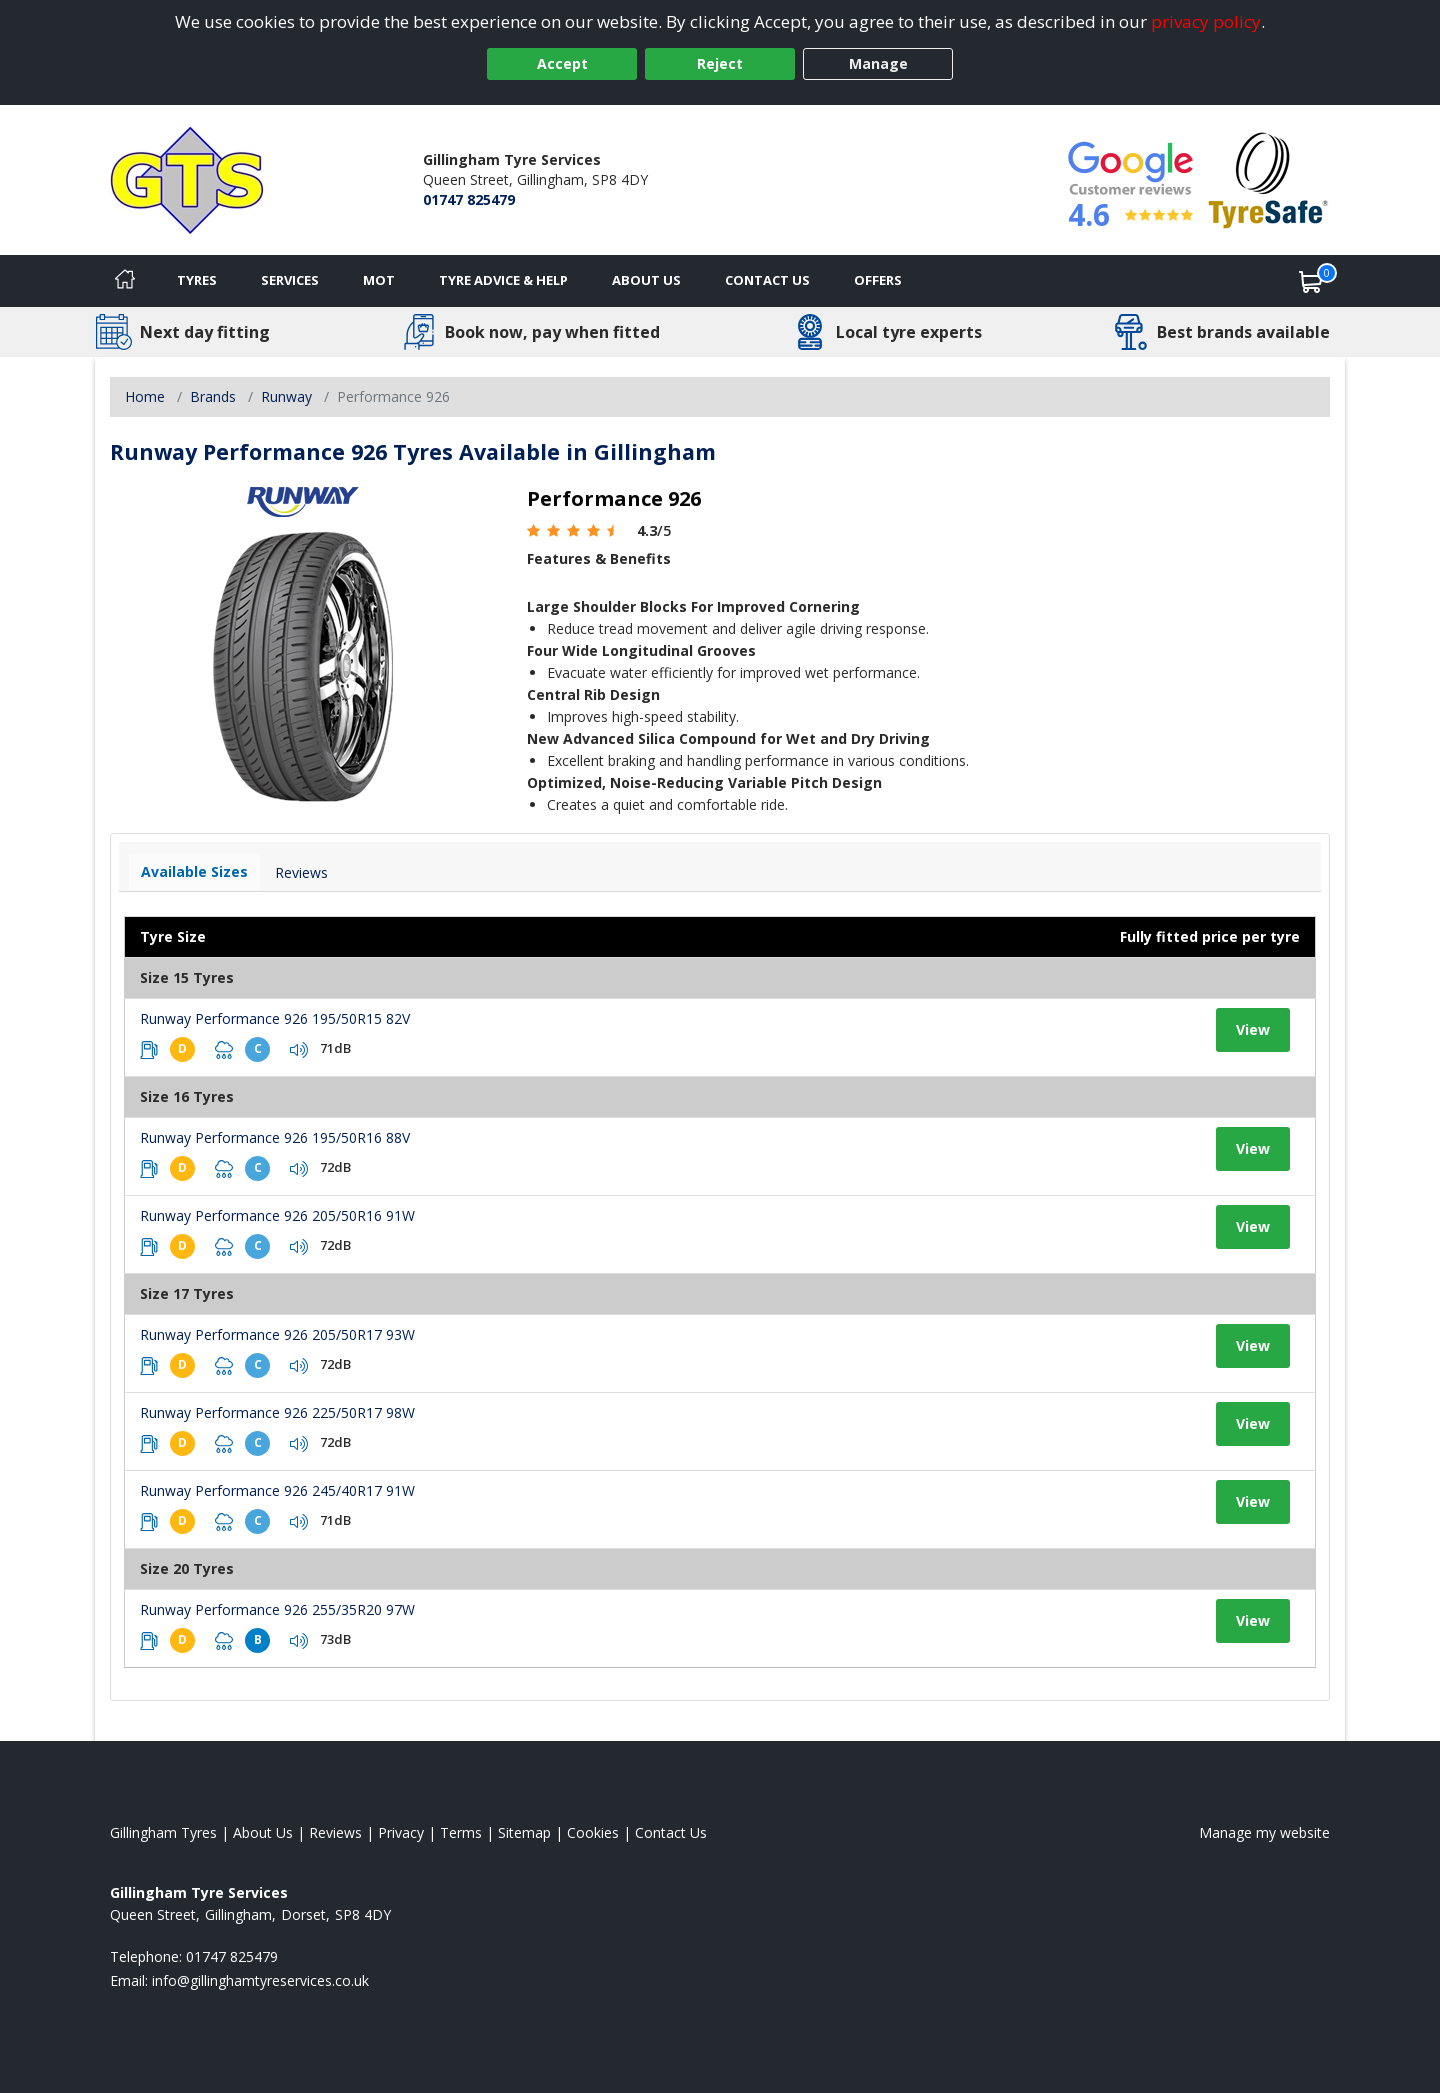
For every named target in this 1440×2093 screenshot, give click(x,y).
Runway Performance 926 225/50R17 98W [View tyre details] (277, 1412)
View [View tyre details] (1253, 1029)
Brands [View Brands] (213, 396)
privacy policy (1206, 21)
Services (290, 280)
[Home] (125, 281)
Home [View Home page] (145, 396)
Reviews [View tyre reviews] (301, 872)
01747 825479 (469, 199)
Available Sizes (194, 871)
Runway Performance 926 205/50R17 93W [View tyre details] (277, 1334)
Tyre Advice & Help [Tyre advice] (503, 280)
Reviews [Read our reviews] (335, 1832)
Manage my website (1264, 1832)
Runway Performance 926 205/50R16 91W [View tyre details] (277, 1215)
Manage (878, 63)
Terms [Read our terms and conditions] (461, 1832)
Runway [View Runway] (286, 396)
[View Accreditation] (1268, 178)
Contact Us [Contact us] (767, 280)
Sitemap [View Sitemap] (524, 1832)
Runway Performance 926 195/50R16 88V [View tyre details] (275, 1137)
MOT (379, 280)
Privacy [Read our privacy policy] (401, 1832)
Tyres (197, 280)
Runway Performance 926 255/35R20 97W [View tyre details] (277, 1609)
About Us (646, 280)
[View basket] (1311, 281)
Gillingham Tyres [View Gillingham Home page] (163, 1832)
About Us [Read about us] (263, 1832)
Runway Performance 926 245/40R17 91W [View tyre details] (277, 1490)
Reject (720, 63)
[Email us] (260, 1980)
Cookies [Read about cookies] (593, 1832)
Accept (562, 63)
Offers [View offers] (878, 280)
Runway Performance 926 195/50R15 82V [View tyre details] (275, 1018)
